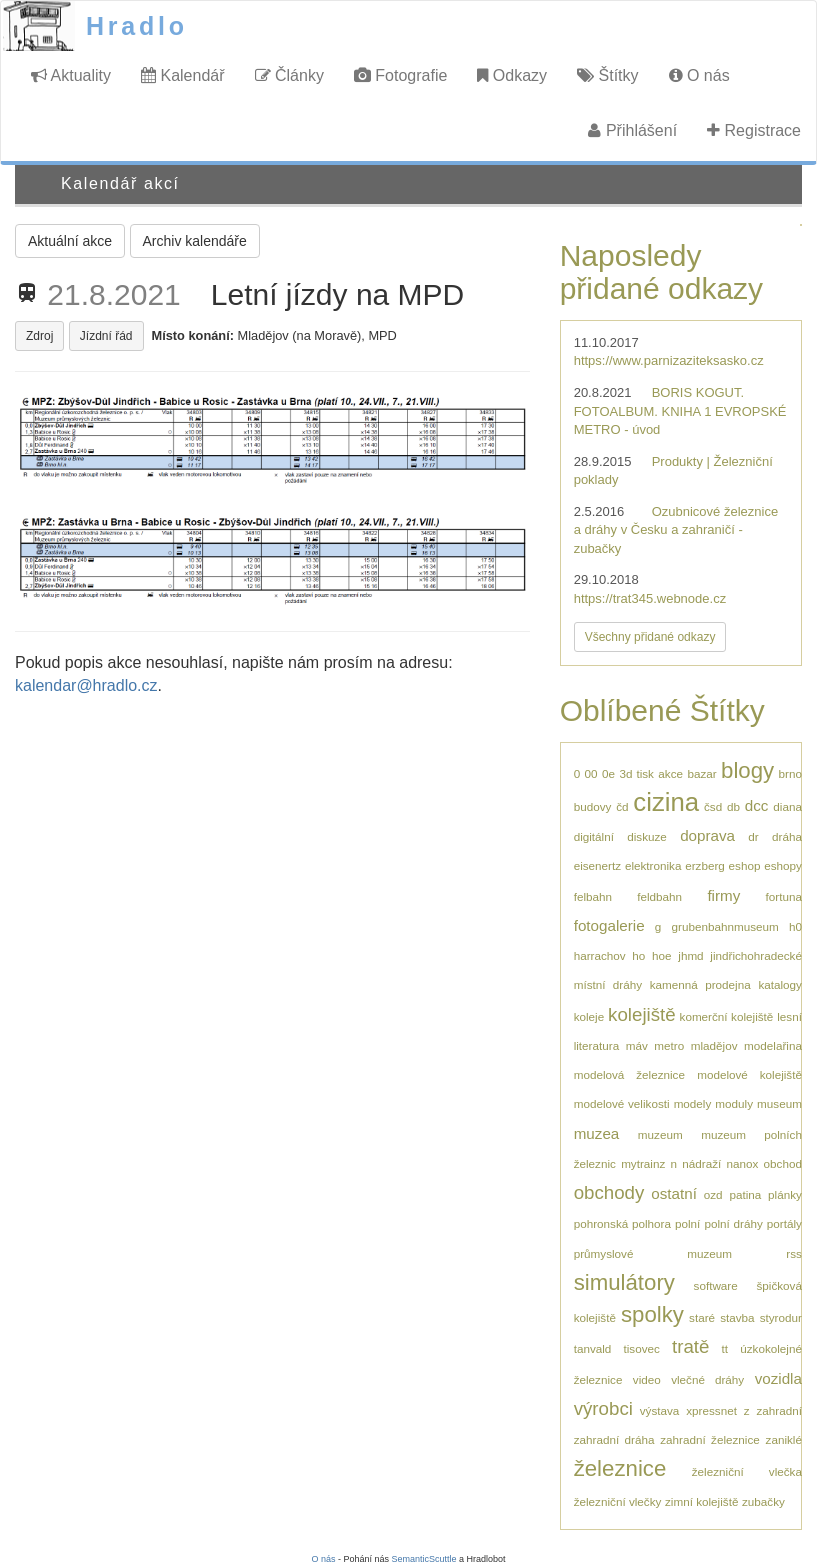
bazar (701, 773)
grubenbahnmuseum (725, 926)
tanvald (593, 1348)
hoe (662, 955)
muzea (597, 1133)
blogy (747, 770)
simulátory (624, 1282)
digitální (594, 836)
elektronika (653, 865)
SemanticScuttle (424, 1559)
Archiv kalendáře (195, 241)
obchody (609, 1192)
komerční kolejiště (727, 1016)
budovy (593, 806)
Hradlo (137, 26)
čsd (713, 806)
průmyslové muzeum (653, 1253)
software (716, 1285)
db (733, 806)
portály (784, 1223)
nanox (743, 1163)
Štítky (607, 75)
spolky (652, 1314)
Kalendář (183, 75)
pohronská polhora (622, 1223)
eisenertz (597, 865)
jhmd (690, 955)
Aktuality (71, 75)
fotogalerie (609, 925)
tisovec (641, 1348)
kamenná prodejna (700, 984)
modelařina (773, 1045)
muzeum (660, 1134)
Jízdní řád (106, 336)
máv (637, 1045)
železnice (620, 1468)
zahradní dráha (614, 1439)
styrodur (781, 1317)
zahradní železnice (710, 1439)
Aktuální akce (70, 241)
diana (787, 806)
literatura (596, 1045)
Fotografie (400, 75)
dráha (787, 836)
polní (687, 1223)
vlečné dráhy (707, 1379)
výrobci (603, 1408)
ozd (713, 1194)
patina (745, 1194)
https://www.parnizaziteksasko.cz (669, 360)
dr (753, 836)
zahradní (778, 1410)
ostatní (674, 1193)
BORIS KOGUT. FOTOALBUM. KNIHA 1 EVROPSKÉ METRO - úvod (680, 411)
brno (790, 773)
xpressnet (711, 1410)
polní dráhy (733, 1223)
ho (638, 955)
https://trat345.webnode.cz (650, 598)
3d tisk (636, 773)
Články (289, 75)
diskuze (647, 836)
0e (608, 773)
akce (670, 773)
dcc (757, 805)
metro (669, 1045)
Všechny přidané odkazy (650, 637)
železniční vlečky (618, 1501)
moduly (734, 1103)
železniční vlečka (747, 1471)
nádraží (701, 1163)
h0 (795, 926)
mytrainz (643, 1163)
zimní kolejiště (701, 1501)
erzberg (705, 865)
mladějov (714, 1045)
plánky (785, 1194)
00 (591, 773)
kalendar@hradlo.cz (86, 685)
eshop (745, 865)
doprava (707, 835)
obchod (783, 1163)
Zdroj (39, 336)
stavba (737, 1317)
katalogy (780, 984)
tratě (690, 1346)
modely (693, 1103)
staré (702, 1317)
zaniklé (784, 1439)
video (647, 1379)
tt (725, 1348)
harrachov (600, 955)
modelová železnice (629, 1074)
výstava (660, 1410)
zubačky (763, 1501)
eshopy (783, 865)
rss (794, 1253)
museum (779, 1103)
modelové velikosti (622, 1103)
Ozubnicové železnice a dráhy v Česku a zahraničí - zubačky (676, 530)
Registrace (754, 130)
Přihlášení (632, 130)
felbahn (593, 896)
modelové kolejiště (749, 1074)
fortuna (784, 896)
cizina (666, 802)
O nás (699, 75)
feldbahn (659, 896)
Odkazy (512, 75)
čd (622, 806)
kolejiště (642, 1014)
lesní (789, 1016)
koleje (589, 1016)
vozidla (778, 1378)
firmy (723, 895)
